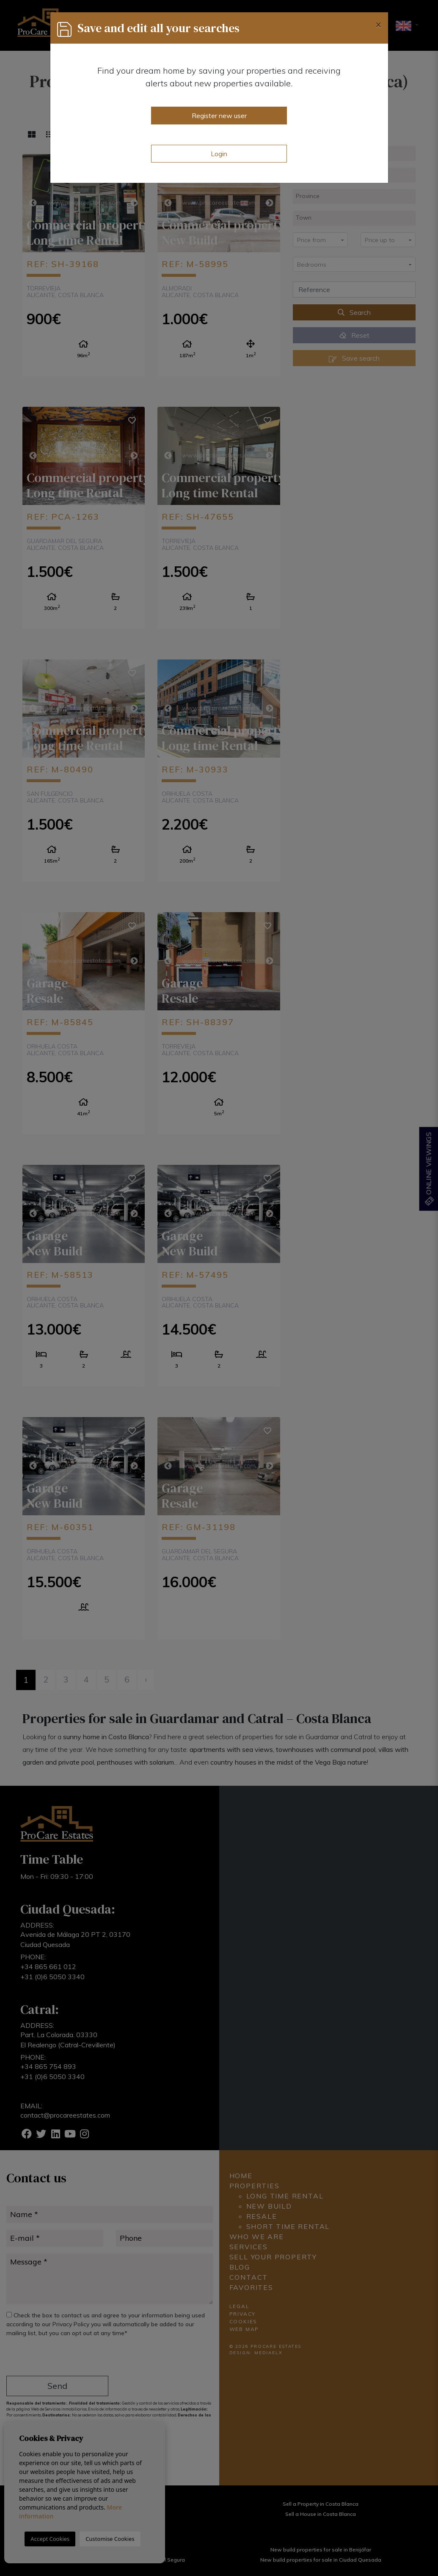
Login (219, 153)
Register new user (219, 115)
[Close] (378, 24)
